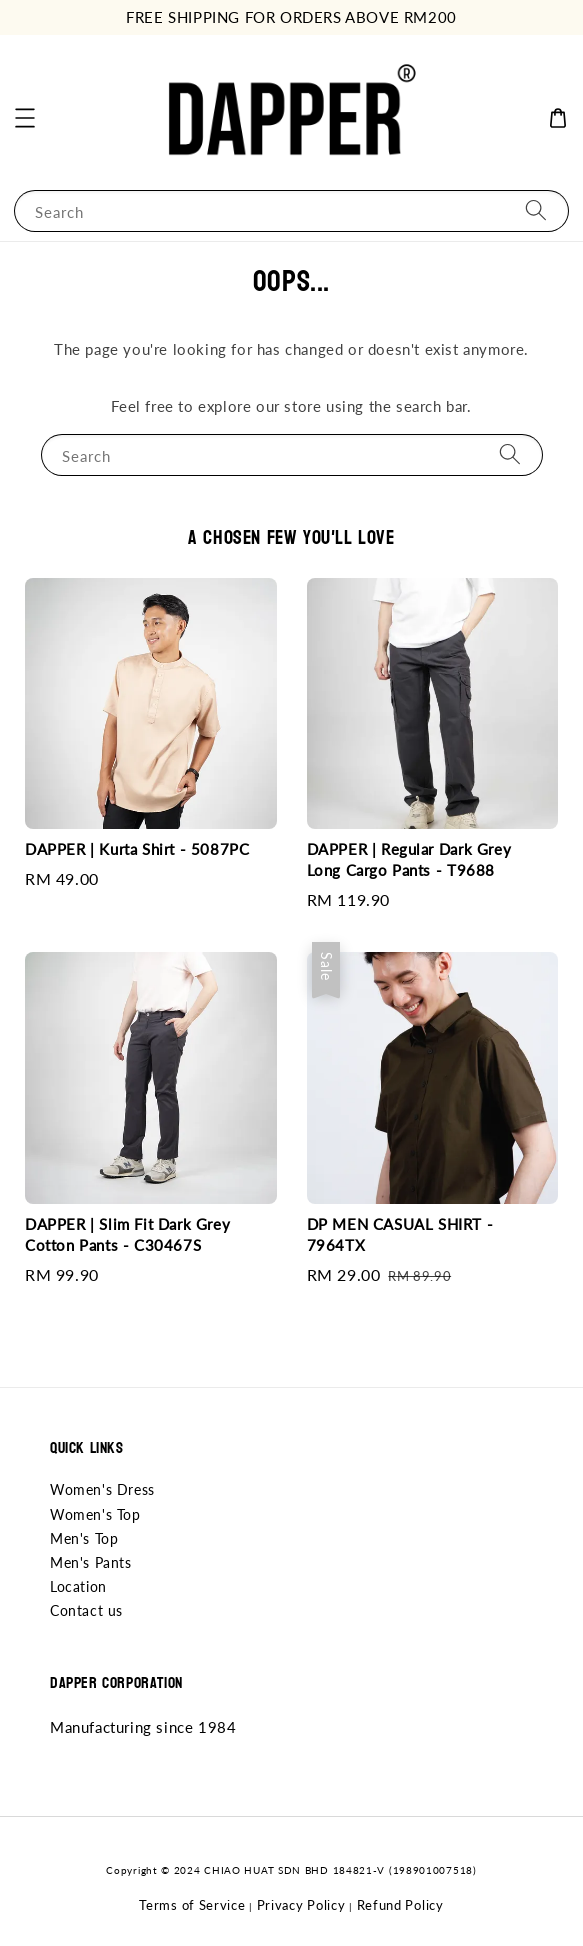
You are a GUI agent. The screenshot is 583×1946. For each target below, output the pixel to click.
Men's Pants (91, 1562)
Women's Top (95, 1514)
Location (78, 1586)
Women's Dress (102, 1489)
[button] (25, 118)
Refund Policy (400, 1905)
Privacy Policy (301, 1905)
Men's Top (84, 1538)
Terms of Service (192, 1905)
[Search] (536, 210)
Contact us (86, 1610)
